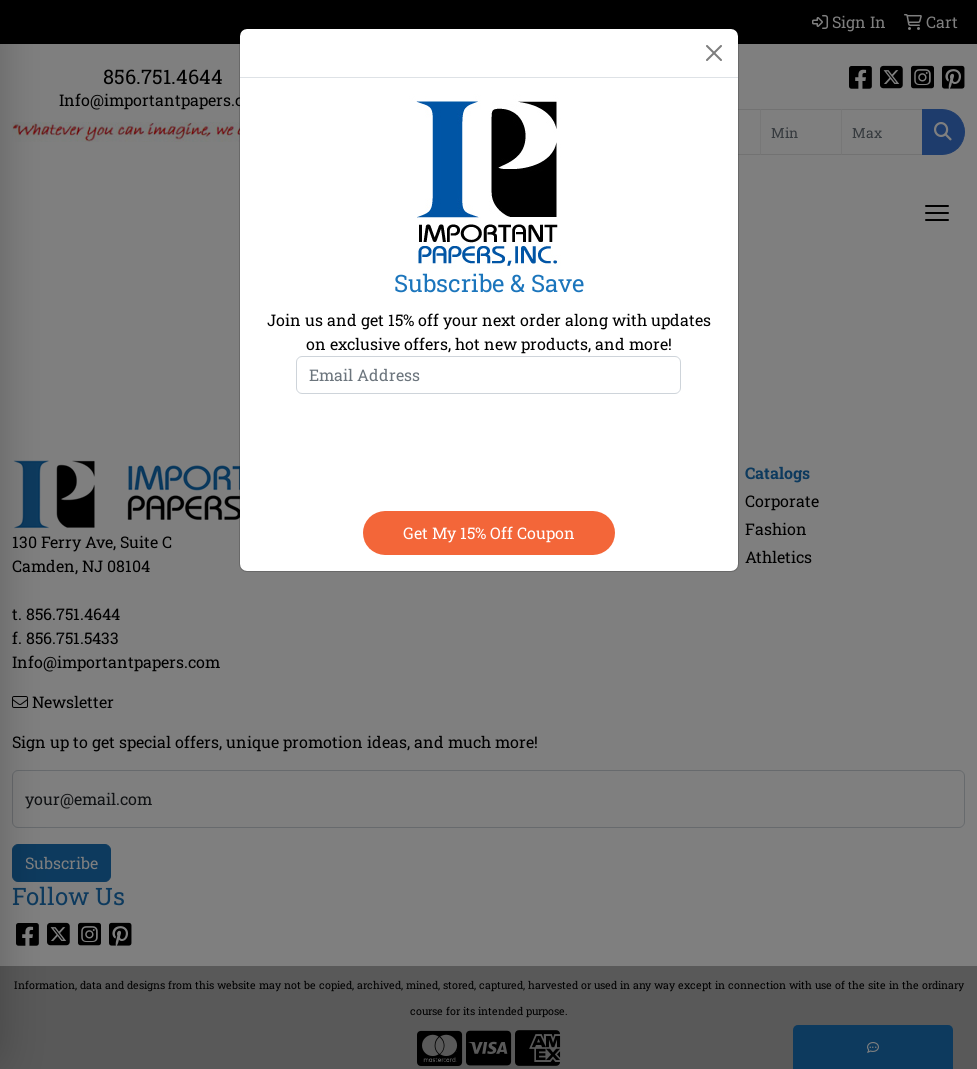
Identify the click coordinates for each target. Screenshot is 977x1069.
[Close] (714, 53)
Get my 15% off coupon (489, 532)
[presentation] (489, 448)
